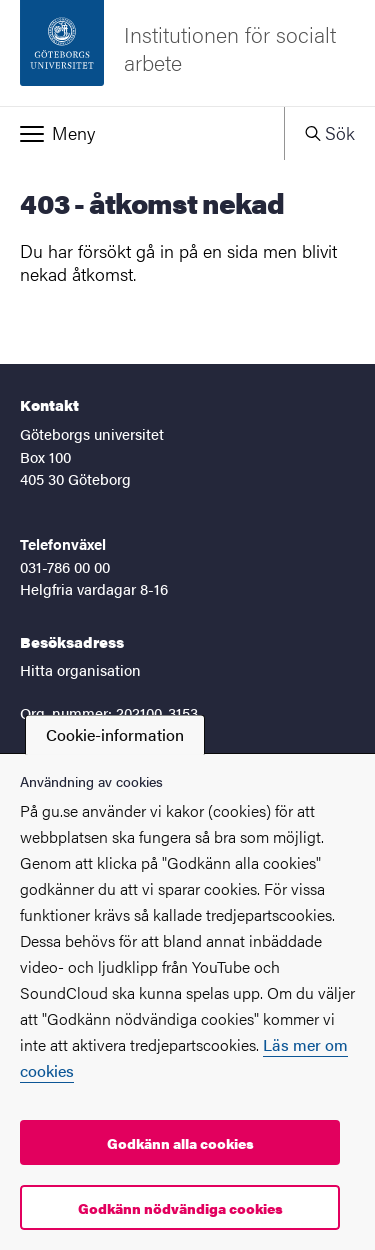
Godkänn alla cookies (180, 1143)
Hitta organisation (80, 669)
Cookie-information (115, 734)
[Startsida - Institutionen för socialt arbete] (187, 53)
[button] (142, 133)
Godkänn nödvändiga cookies (180, 1208)
